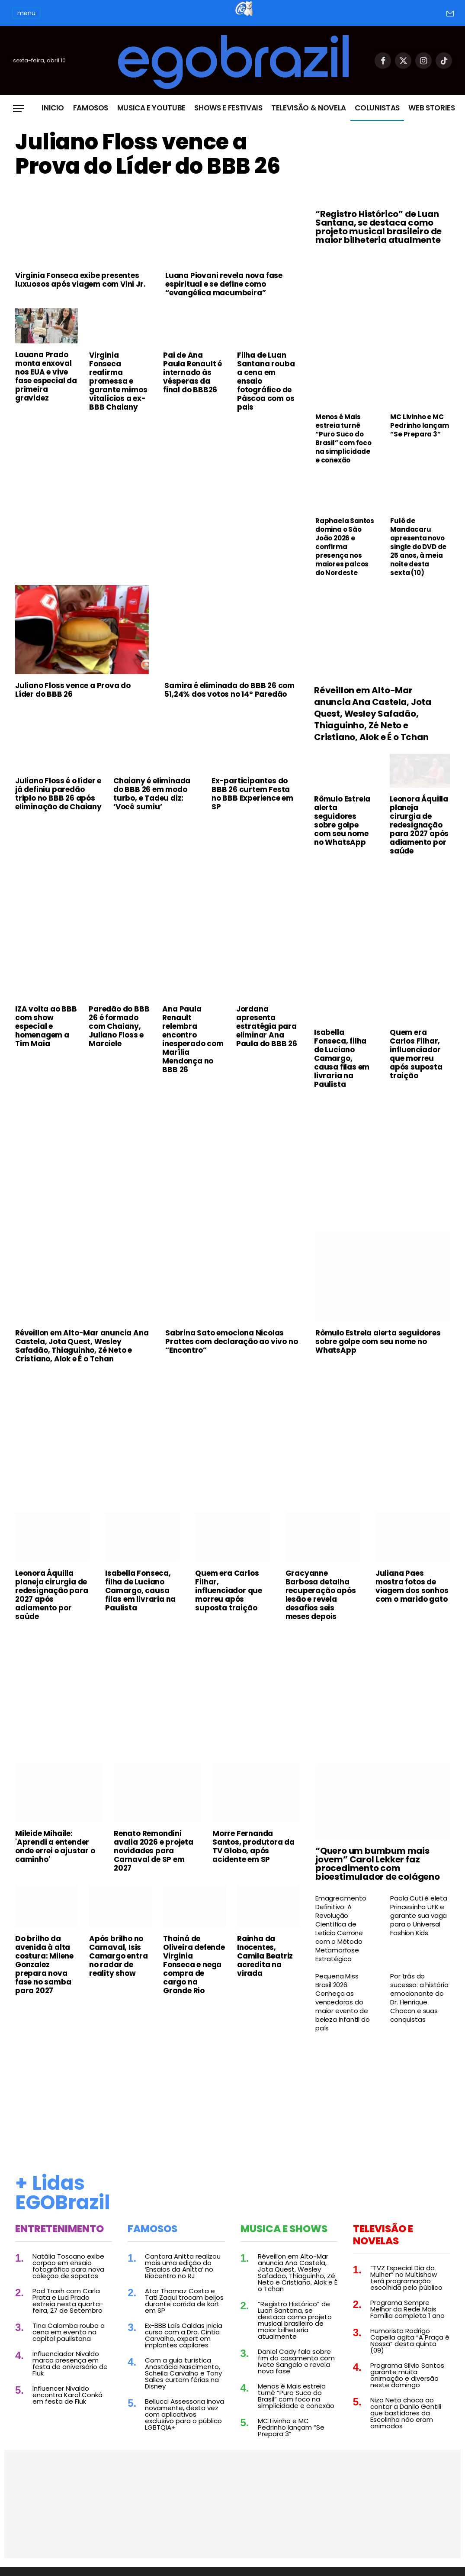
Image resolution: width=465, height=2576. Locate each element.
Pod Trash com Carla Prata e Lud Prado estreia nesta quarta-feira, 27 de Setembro (67, 2301)
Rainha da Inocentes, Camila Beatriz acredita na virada (265, 1956)
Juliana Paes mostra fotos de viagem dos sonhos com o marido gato (412, 1586)
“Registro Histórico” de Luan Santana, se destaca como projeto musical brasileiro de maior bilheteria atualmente (378, 227)
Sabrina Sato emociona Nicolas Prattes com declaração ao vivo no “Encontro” (231, 1341)
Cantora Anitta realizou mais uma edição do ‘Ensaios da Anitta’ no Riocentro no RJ (183, 2266)
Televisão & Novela (308, 108)
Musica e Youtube (151, 108)
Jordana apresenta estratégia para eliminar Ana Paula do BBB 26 (266, 1026)
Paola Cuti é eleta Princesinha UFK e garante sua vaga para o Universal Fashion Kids (418, 1915)
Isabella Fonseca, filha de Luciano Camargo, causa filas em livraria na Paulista (341, 1058)
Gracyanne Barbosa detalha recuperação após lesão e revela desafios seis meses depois (320, 1595)
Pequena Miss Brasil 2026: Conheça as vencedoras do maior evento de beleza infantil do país (342, 2002)
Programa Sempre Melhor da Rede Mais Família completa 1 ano (407, 2309)
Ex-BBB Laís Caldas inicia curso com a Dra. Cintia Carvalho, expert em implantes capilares (183, 2335)
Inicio (53, 108)
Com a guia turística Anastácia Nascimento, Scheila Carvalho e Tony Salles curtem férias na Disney (183, 2373)
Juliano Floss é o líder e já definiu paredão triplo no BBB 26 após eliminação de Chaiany (58, 793)
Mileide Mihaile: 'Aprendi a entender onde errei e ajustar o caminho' (55, 1846)
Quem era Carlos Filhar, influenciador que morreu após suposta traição (416, 1054)
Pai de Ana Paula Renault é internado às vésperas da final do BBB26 (192, 372)
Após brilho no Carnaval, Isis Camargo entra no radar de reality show (118, 1956)
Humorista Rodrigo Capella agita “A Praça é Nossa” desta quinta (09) (409, 2340)
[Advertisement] (157, 483)
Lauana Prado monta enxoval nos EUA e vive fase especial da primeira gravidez (46, 376)
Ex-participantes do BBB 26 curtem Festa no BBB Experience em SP (252, 793)
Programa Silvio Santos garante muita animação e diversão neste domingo (407, 2375)
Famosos (91, 108)
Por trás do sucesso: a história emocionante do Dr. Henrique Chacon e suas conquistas (419, 1998)
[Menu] (18, 108)
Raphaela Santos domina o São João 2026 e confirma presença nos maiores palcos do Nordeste (344, 547)
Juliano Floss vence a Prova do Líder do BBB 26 (147, 154)
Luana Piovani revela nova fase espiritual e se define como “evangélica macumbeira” (223, 284)
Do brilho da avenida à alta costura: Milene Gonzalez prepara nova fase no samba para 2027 (44, 1964)
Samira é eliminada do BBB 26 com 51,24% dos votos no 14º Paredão (229, 689)
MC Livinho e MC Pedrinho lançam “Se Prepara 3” (419, 426)
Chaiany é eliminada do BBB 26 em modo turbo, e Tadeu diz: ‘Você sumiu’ (151, 793)
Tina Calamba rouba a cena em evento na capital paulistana (68, 2332)
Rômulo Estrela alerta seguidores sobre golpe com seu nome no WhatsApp (342, 821)
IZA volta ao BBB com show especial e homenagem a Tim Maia (46, 1026)
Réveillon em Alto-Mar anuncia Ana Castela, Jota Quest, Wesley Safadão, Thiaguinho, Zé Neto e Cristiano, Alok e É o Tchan (372, 714)
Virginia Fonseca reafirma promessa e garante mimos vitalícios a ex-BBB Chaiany (118, 381)
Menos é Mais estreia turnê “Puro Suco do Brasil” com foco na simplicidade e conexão (343, 439)
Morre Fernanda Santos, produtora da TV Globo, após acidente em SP (253, 1846)
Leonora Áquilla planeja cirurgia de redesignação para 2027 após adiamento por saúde (419, 825)
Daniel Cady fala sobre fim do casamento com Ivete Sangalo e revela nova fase (296, 2361)
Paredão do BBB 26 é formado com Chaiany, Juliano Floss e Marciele (119, 1026)
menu (26, 13)
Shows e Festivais (228, 108)
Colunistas (377, 108)
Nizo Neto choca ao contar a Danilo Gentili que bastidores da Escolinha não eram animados (405, 2413)
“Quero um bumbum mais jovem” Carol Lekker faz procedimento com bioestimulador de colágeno (377, 1863)
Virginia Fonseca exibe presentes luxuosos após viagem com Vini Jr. (80, 279)
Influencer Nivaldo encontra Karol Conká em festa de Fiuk (67, 2395)
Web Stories (431, 108)
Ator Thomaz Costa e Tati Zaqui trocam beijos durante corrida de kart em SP (184, 2301)
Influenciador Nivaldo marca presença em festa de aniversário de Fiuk (70, 2363)
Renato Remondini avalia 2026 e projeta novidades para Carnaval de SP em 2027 (153, 1850)
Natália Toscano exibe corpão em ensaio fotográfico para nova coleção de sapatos (68, 2266)
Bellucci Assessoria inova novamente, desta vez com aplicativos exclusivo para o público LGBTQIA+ (184, 2414)
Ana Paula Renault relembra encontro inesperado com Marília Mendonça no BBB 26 (192, 1039)
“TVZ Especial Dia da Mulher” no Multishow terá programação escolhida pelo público (406, 2278)
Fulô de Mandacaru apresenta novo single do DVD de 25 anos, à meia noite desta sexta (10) (418, 547)
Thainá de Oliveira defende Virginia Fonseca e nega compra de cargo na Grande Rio (194, 1964)
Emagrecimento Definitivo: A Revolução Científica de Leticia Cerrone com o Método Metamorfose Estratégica (340, 1928)
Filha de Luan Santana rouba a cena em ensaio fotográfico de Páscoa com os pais (266, 381)
